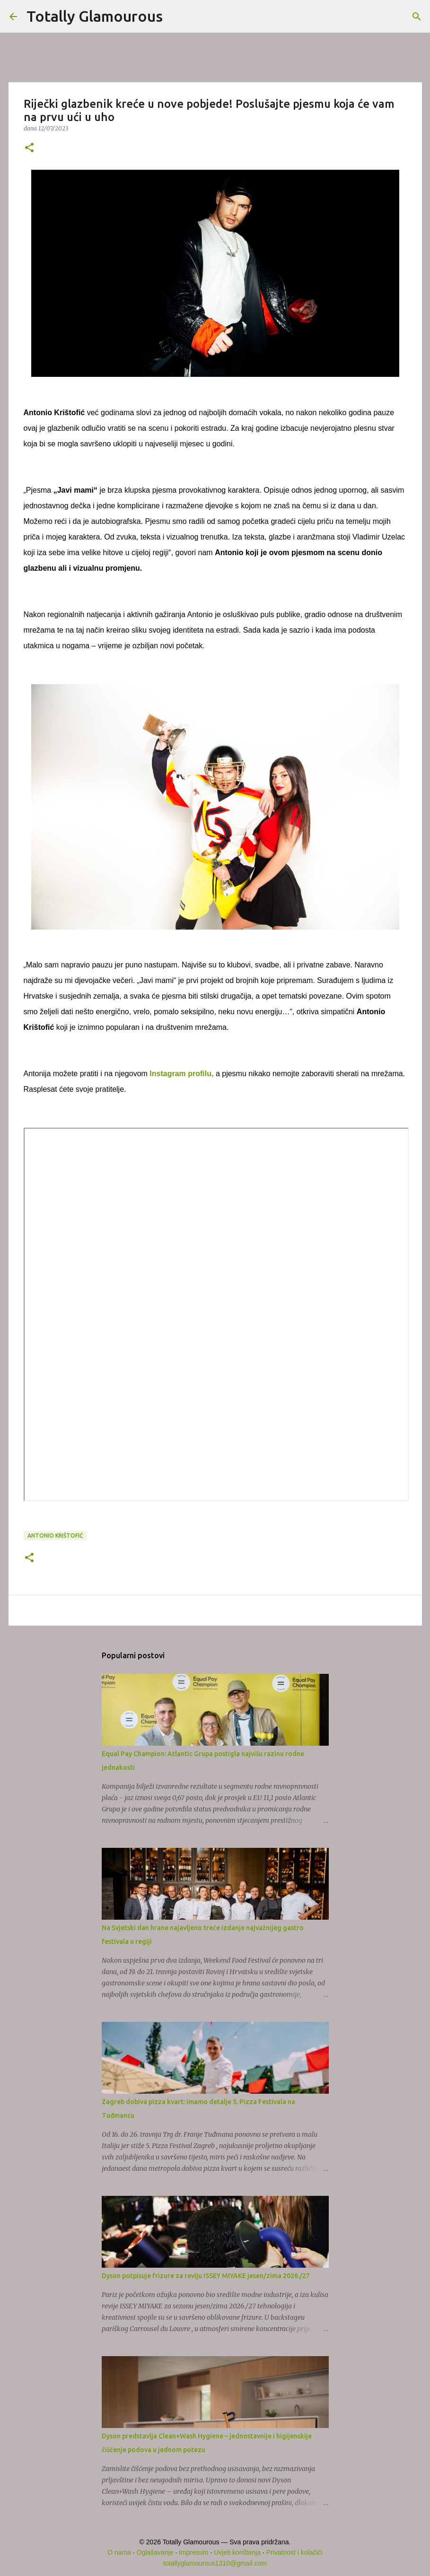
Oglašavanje (155, 2552)
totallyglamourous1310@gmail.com (215, 2563)
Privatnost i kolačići (294, 2552)
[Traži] (176, 16)
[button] (29, 148)
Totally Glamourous (94, 16)
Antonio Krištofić (55, 1535)
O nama (119, 2552)
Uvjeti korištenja (237, 2552)
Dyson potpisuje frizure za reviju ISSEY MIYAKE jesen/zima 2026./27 (206, 2276)
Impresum (193, 2552)
